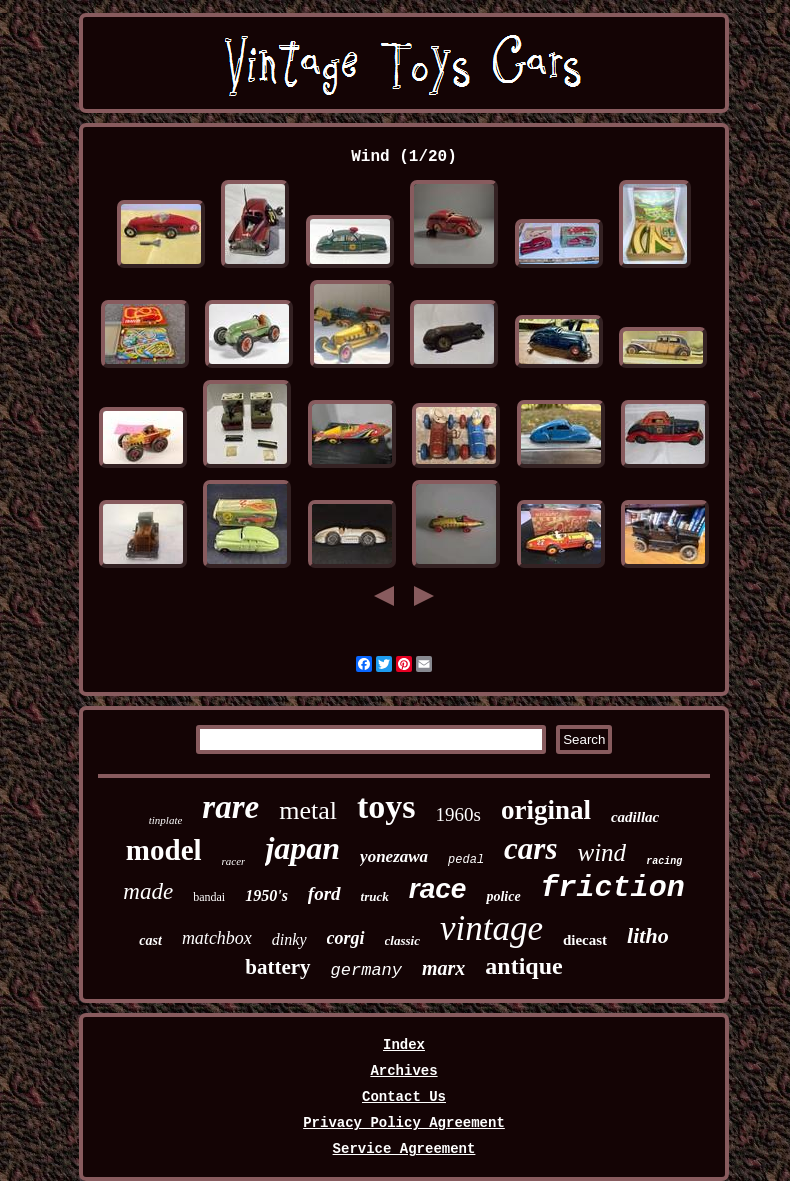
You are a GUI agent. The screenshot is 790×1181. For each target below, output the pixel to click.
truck (375, 896)
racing (664, 861)
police (503, 896)
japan (302, 848)
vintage (491, 928)
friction (613, 888)
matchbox (217, 938)
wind (602, 852)
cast (150, 940)
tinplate (166, 820)
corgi (346, 938)
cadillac (635, 817)
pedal (466, 860)
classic (402, 940)
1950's (266, 895)
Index (404, 1045)
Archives (403, 1071)
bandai (209, 897)
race (438, 888)
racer (234, 861)
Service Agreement (404, 1149)
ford (324, 893)
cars (530, 848)
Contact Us (404, 1097)
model (164, 850)
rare (230, 807)
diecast (585, 940)
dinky (289, 939)
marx (443, 968)
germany (366, 970)
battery (277, 967)
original (546, 810)
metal (308, 810)
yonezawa (394, 856)
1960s (458, 814)
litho (648, 935)
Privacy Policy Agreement (404, 1123)
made (148, 891)
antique (523, 966)
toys (386, 806)
